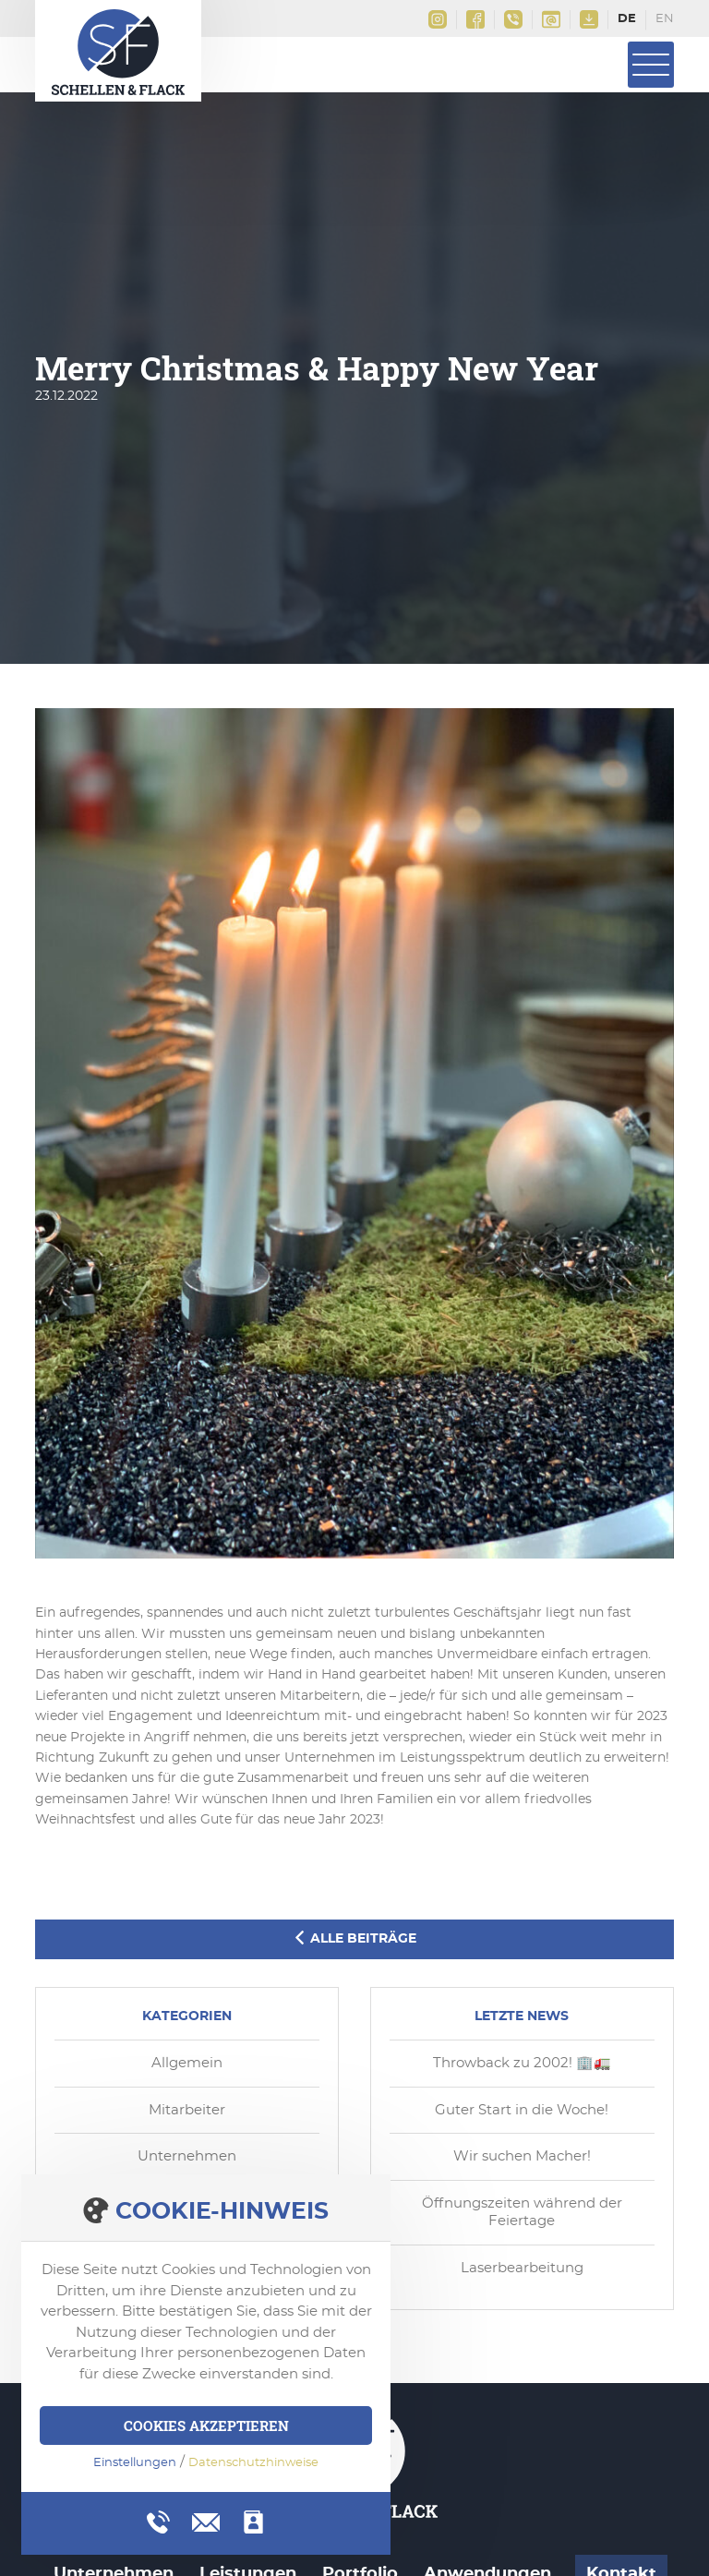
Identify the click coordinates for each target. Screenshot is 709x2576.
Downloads (589, 19)
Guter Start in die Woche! (521, 2110)
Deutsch (627, 20)
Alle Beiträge (354, 1938)
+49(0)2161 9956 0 (513, 19)
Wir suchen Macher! (522, 2156)
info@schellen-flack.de (551, 19)
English (664, 20)
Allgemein (186, 2063)
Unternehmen (187, 2156)
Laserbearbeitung (522, 2268)
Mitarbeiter (187, 2110)
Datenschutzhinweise (253, 2463)
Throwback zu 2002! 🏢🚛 (522, 2063)
